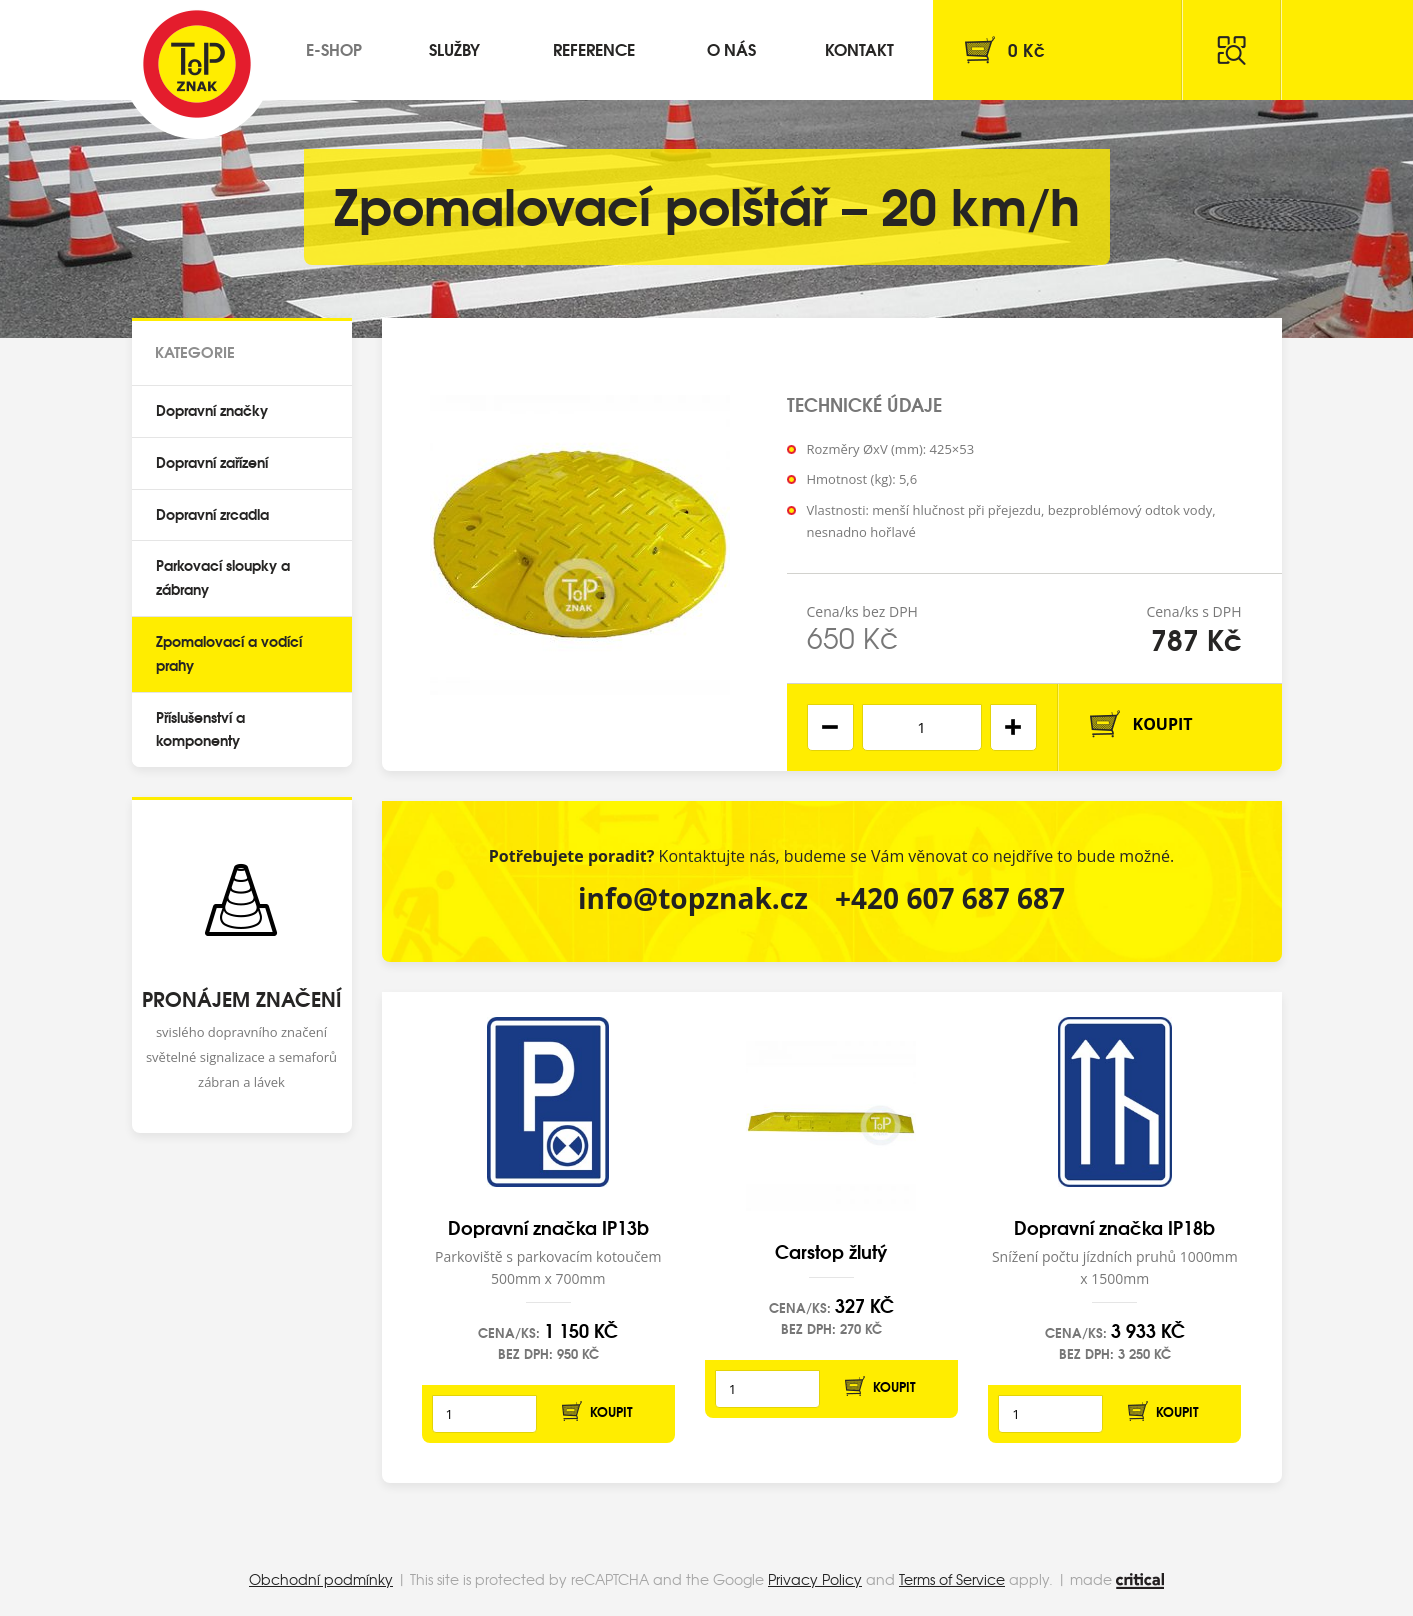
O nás (731, 48)
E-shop (334, 48)
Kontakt (859, 48)
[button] (1013, 727)
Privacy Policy (815, 1579)
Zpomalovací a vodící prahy (229, 653)
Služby (454, 48)
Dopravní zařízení (212, 462)
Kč (1026, 49)
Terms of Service (952, 1579)
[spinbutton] (922, 727)
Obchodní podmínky (321, 1579)
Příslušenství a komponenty (200, 729)
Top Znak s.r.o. (197, 64)
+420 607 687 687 (950, 898)
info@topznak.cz (693, 898)
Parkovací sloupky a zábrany (223, 577)
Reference (594, 48)
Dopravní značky (212, 410)
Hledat (1232, 50)
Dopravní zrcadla (212, 514)
